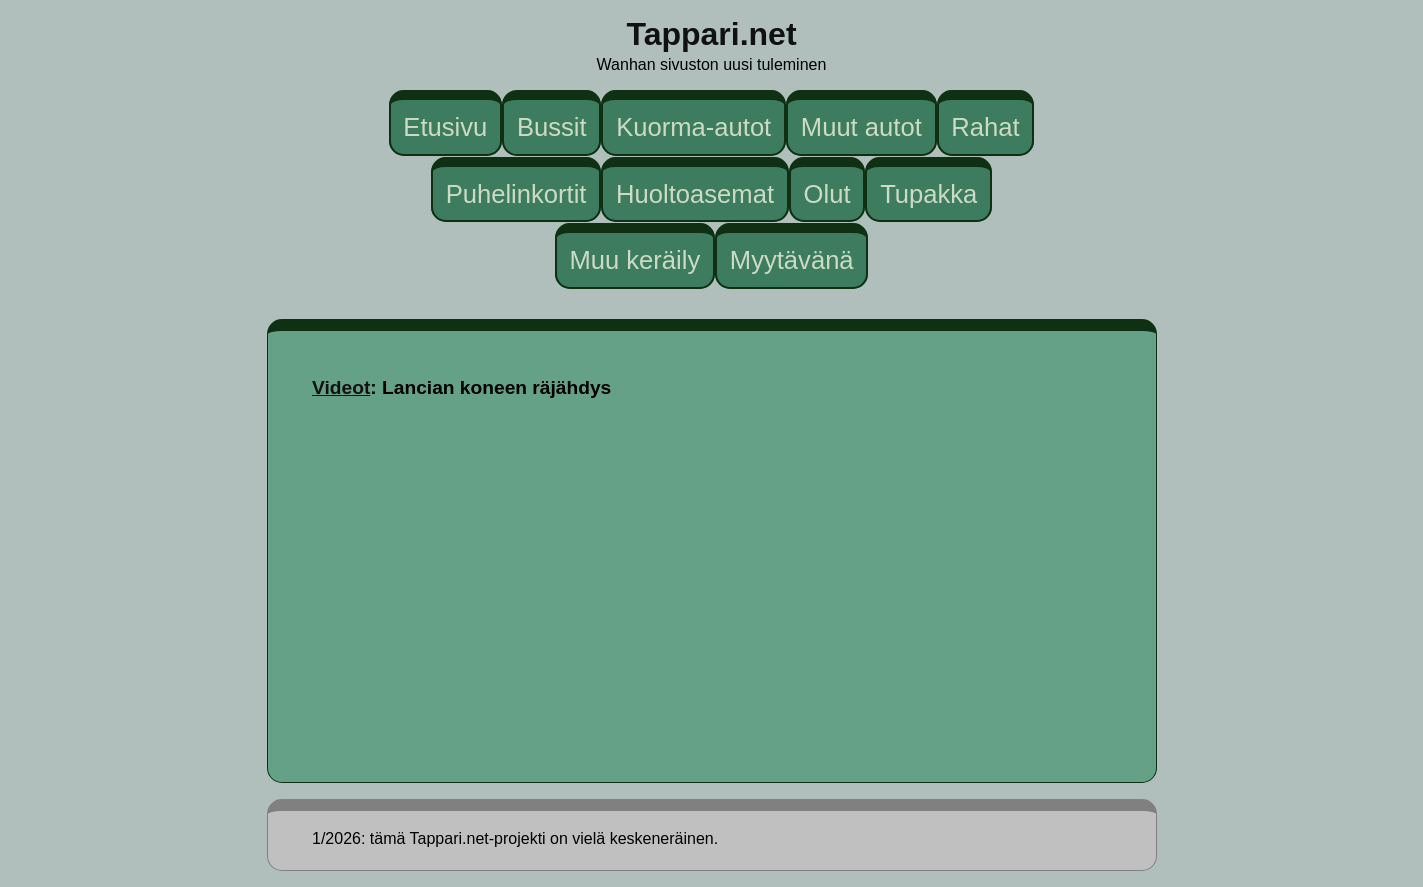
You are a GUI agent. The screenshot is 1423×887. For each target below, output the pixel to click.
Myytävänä (792, 260)
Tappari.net (711, 34)
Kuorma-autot (693, 127)
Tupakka (928, 193)
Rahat (985, 127)
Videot (341, 387)
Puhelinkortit (516, 193)
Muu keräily (634, 260)
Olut (827, 193)
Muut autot (861, 127)
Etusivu (445, 127)
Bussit (552, 127)
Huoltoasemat (695, 193)
